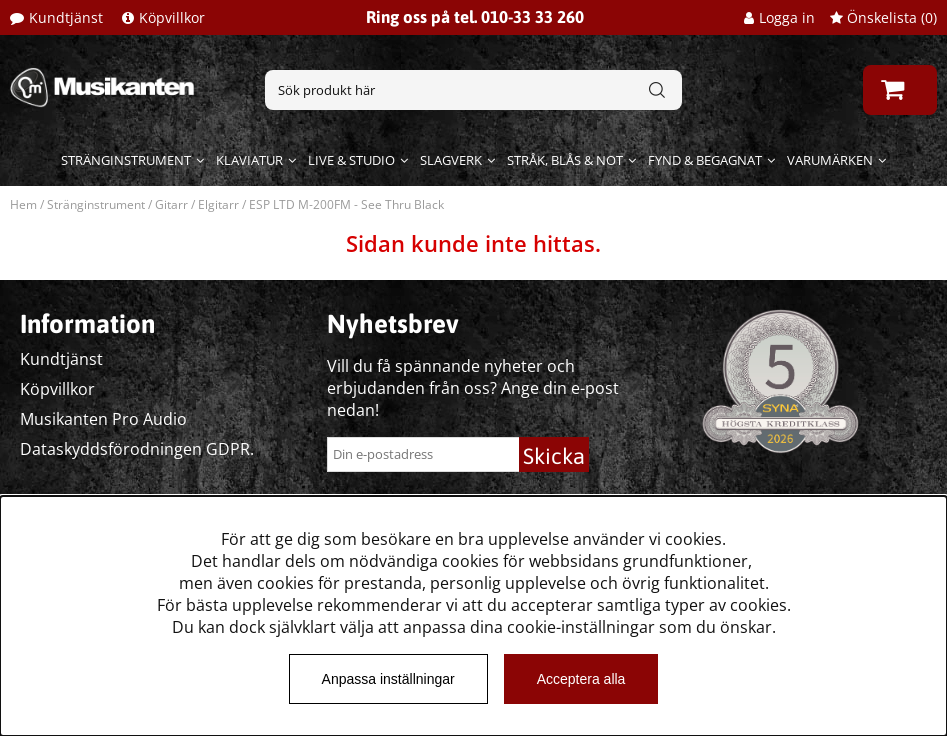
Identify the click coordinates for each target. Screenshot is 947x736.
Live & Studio (351, 160)
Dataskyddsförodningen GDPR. (137, 449)
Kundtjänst (66, 17)
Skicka (554, 456)
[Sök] (473, 90)
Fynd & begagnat (705, 160)
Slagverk (451, 160)
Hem (23, 204)
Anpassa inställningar (388, 679)
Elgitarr (218, 204)
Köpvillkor (172, 17)
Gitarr (171, 204)
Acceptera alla (581, 679)
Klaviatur (249, 160)
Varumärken (830, 160)
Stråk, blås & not (565, 160)
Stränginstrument (126, 160)
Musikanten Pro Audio (103, 419)
